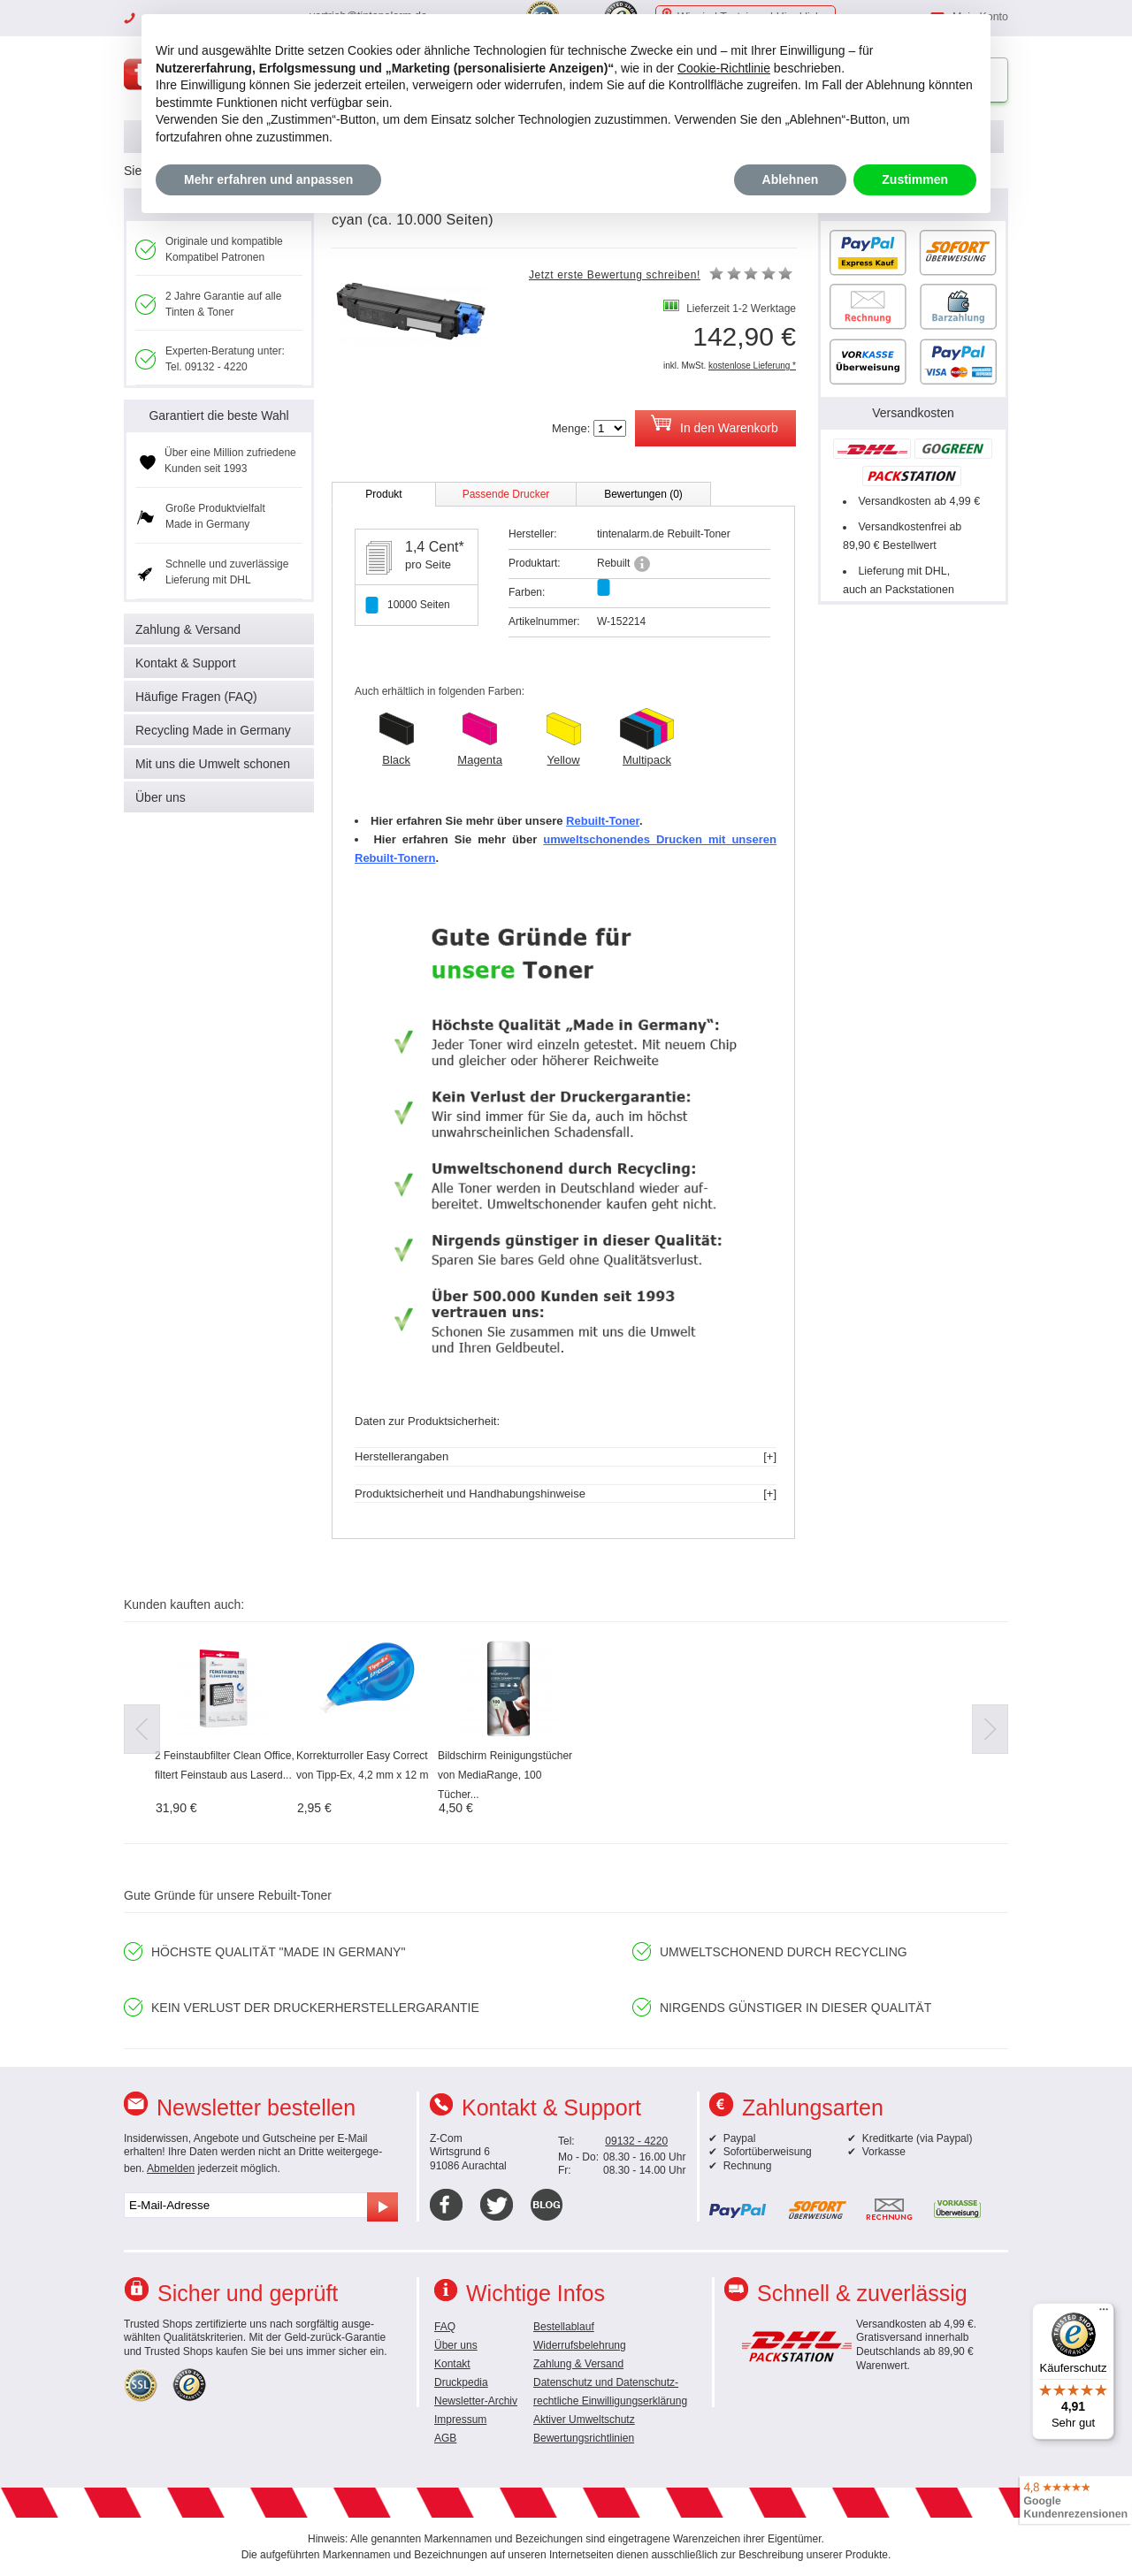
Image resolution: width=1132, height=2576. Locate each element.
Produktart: (535, 563)
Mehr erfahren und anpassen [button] (268, 179)
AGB (445, 2438)
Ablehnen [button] (790, 179)
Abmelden (171, 2168)
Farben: (527, 592)
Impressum (460, 2419)
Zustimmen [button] (915, 179)
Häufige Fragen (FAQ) (196, 697)
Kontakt (452, 2364)
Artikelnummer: (544, 621)
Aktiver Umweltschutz (584, 2419)
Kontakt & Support (185, 663)
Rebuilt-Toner (602, 820)
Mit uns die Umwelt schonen (212, 764)
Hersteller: (533, 534)
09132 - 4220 (636, 2141)
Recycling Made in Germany (213, 730)
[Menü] (1103, 2313)
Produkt (383, 494)
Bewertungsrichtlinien (583, 2438)
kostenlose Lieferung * (752, 365)
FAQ (444, 2327)
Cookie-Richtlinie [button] (723, 68)
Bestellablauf (563, 2327)
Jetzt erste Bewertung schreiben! (614, 275)
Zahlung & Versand (188, 629)
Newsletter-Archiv (475, 2401)
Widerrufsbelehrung (579, 2345)
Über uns (160, 797)
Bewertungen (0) (643, 494)
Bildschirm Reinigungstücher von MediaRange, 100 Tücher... (505, 1775)
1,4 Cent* (434, 546)
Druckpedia (461, 2382)
